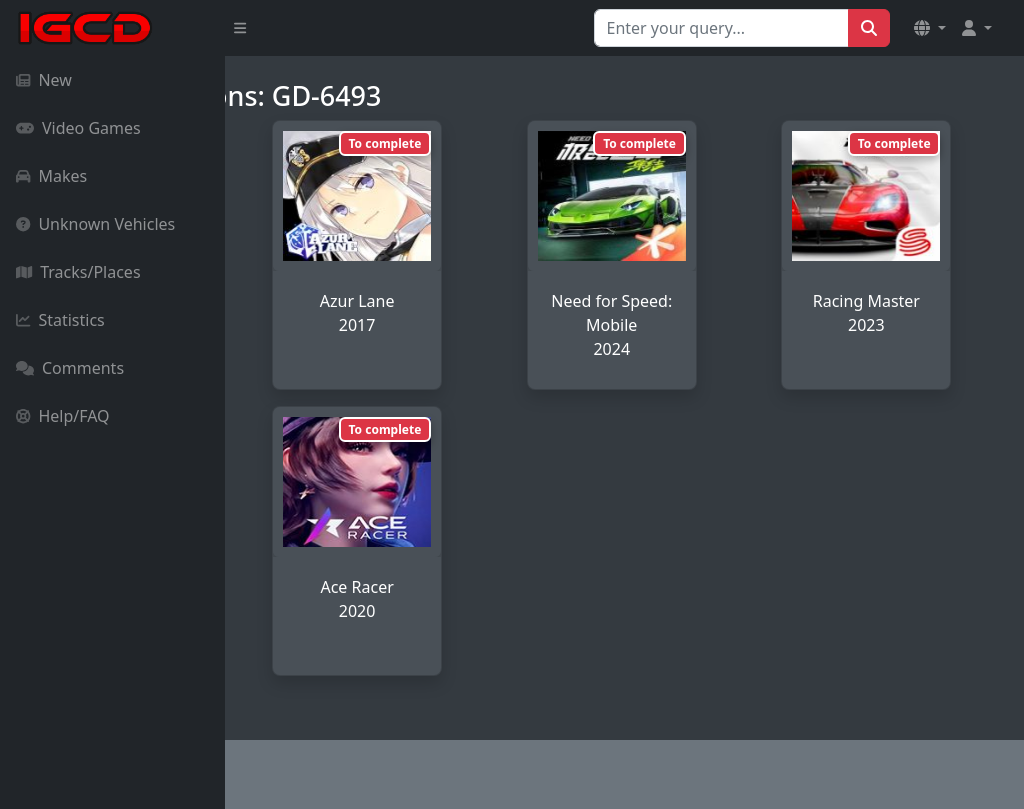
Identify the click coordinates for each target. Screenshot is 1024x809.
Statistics (60, 320)
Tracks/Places (78, 272)
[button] (930, 28)
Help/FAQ (63, 416)
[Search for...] (721, 28)
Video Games (78, 128)
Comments (70, 368)
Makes (51, 176)
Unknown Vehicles (95, 224)
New (44, 80)
